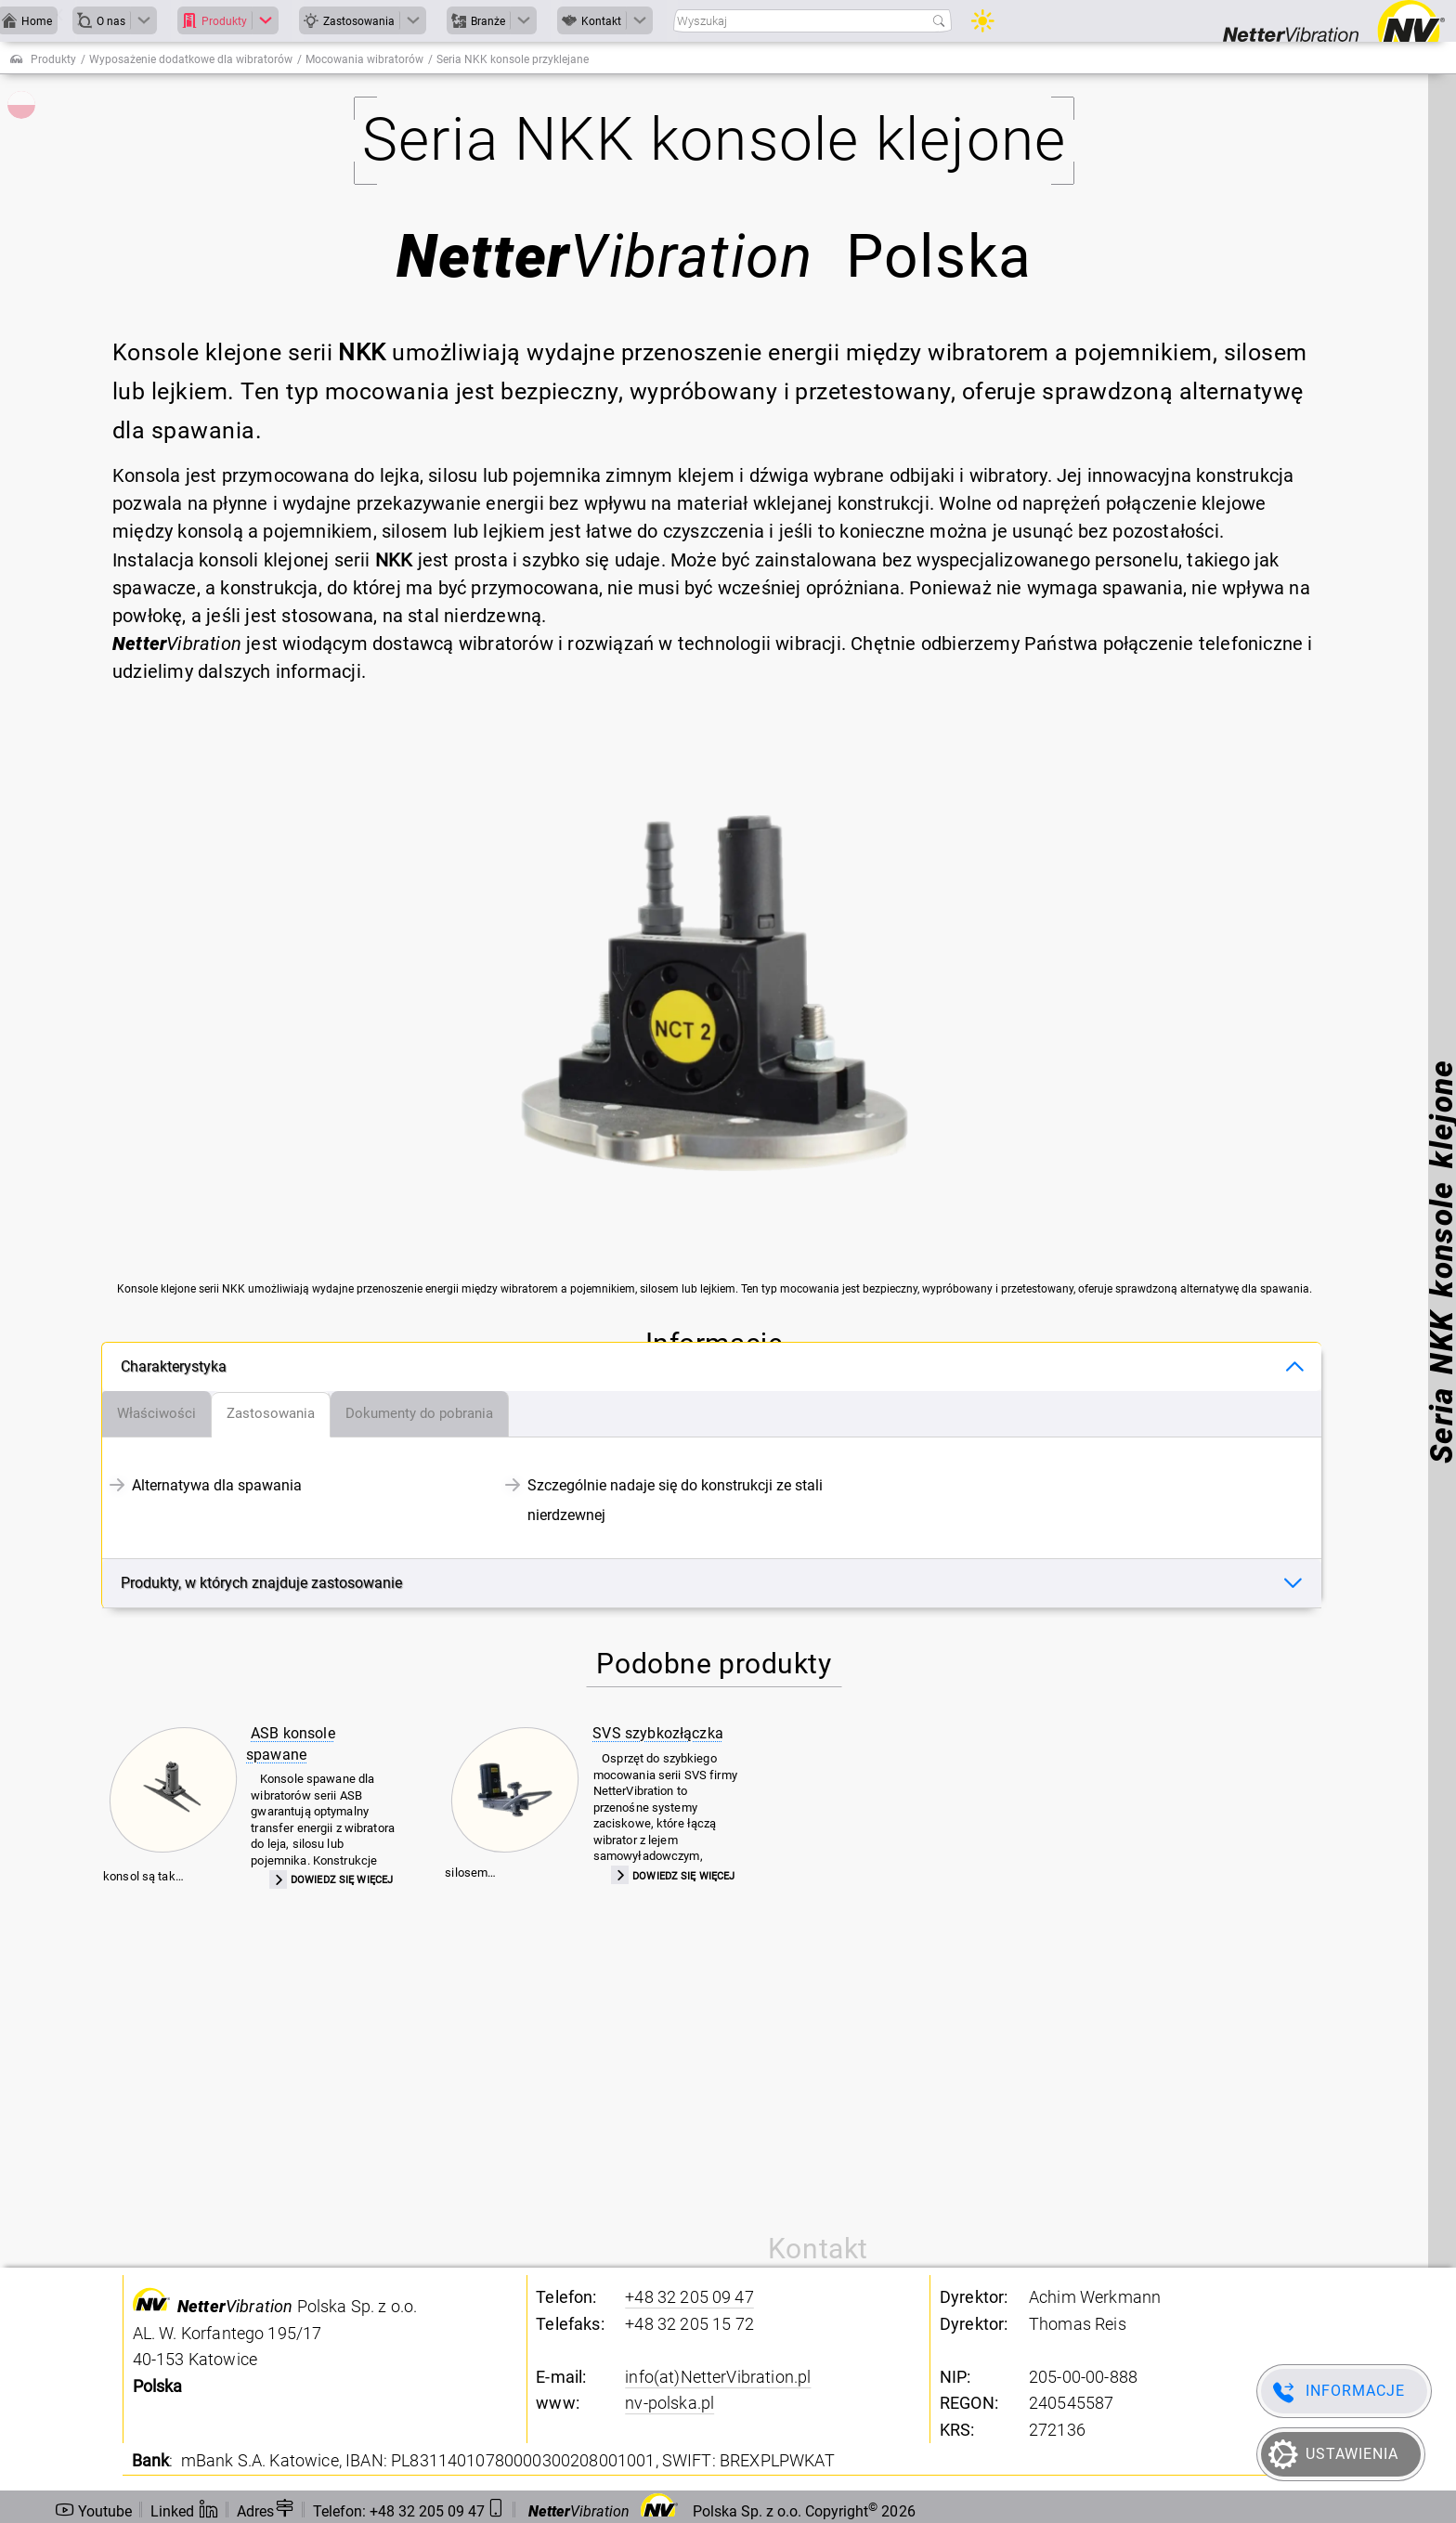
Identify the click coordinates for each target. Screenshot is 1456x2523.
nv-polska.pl (669, 2403)
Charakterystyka (174, 1366)
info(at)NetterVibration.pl (718, 2377)
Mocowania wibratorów (364, 59)
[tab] (157, 1414)
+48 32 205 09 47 (689, 2297)
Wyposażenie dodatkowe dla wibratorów (190, 59)
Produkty (53, 59)
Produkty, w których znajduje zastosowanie (261, 1583)
